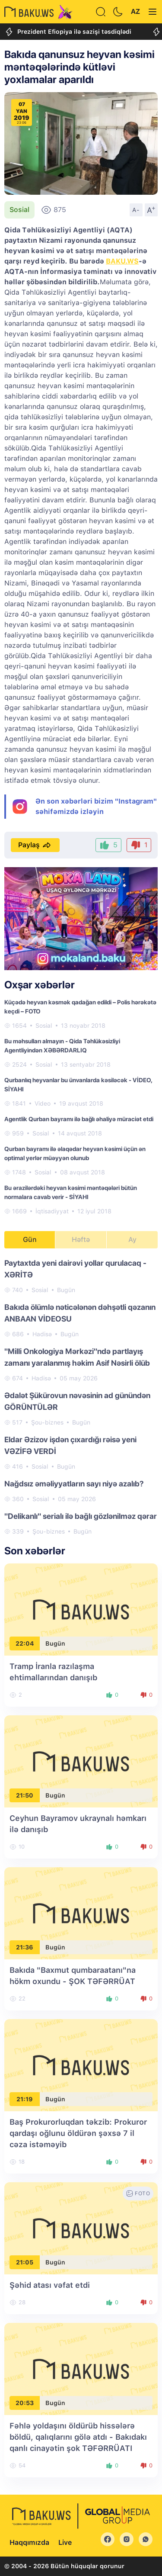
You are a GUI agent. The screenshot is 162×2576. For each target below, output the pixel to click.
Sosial (19, 210)
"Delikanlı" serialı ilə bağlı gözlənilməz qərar (80, 1516)
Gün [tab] (30, 1239)
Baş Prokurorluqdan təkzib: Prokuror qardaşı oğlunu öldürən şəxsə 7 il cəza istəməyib (78, 2133)
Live (65, 2542)
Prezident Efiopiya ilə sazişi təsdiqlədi (67, 32)
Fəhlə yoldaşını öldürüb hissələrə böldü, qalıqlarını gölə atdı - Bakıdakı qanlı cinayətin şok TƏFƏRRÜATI (78, 2437)
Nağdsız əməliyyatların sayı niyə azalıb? (74, 1483)
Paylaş (35, 845)
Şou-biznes (47, 1422)
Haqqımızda (29, 2542)
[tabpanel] (81, 1396)
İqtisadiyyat (52, 1211)
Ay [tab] (132, 1239)
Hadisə (42, 1334)
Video (43, 1103)
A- (136, 209)
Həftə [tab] (81, 1239)
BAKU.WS (122, 261)
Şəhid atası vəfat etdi (50, 2285)
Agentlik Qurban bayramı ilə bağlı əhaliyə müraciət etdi (78, 1119)
